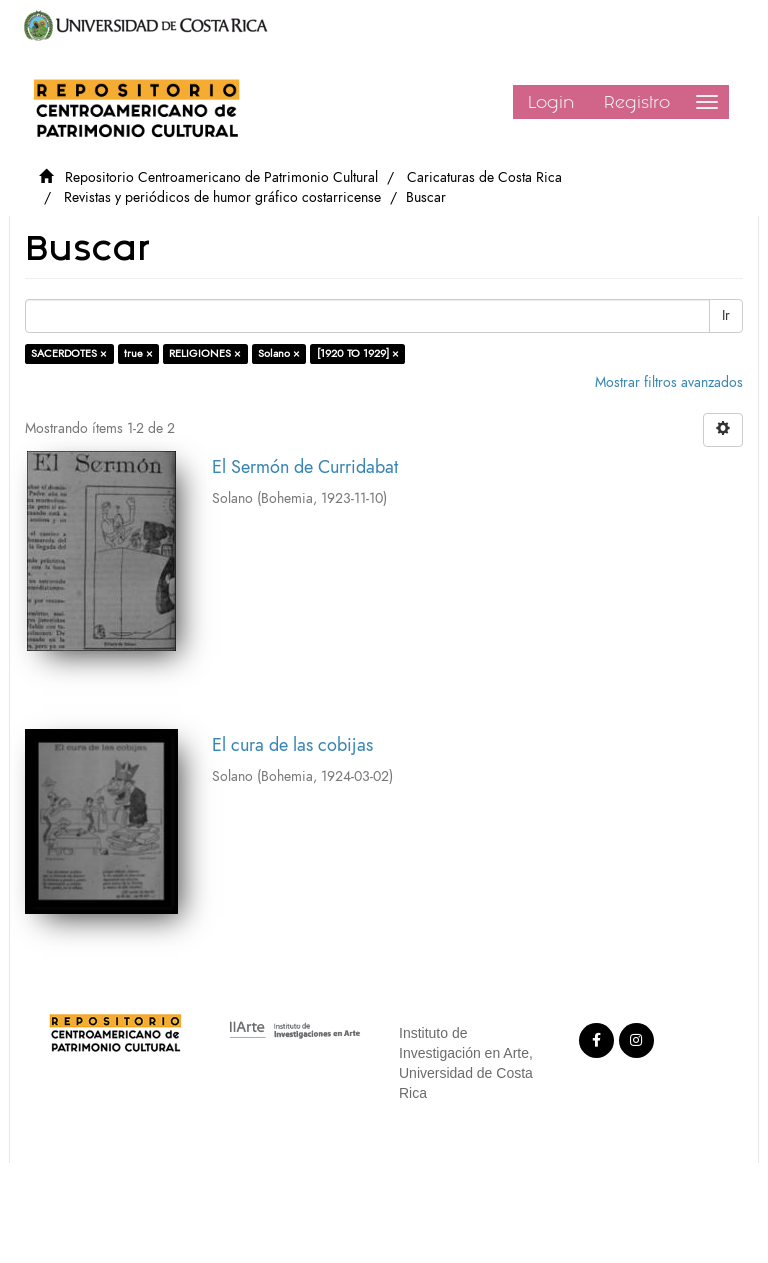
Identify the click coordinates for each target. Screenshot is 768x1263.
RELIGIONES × (205, 353)
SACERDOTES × (69, 353)
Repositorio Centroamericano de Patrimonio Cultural (221, 177)
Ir (726, 315)
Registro (637, 102)
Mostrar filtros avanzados (669, 382)
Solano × (279, 353)
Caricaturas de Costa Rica (484, 177)
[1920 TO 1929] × (358, 353)
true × (138, 353)
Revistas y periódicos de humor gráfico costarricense (222, 197)
